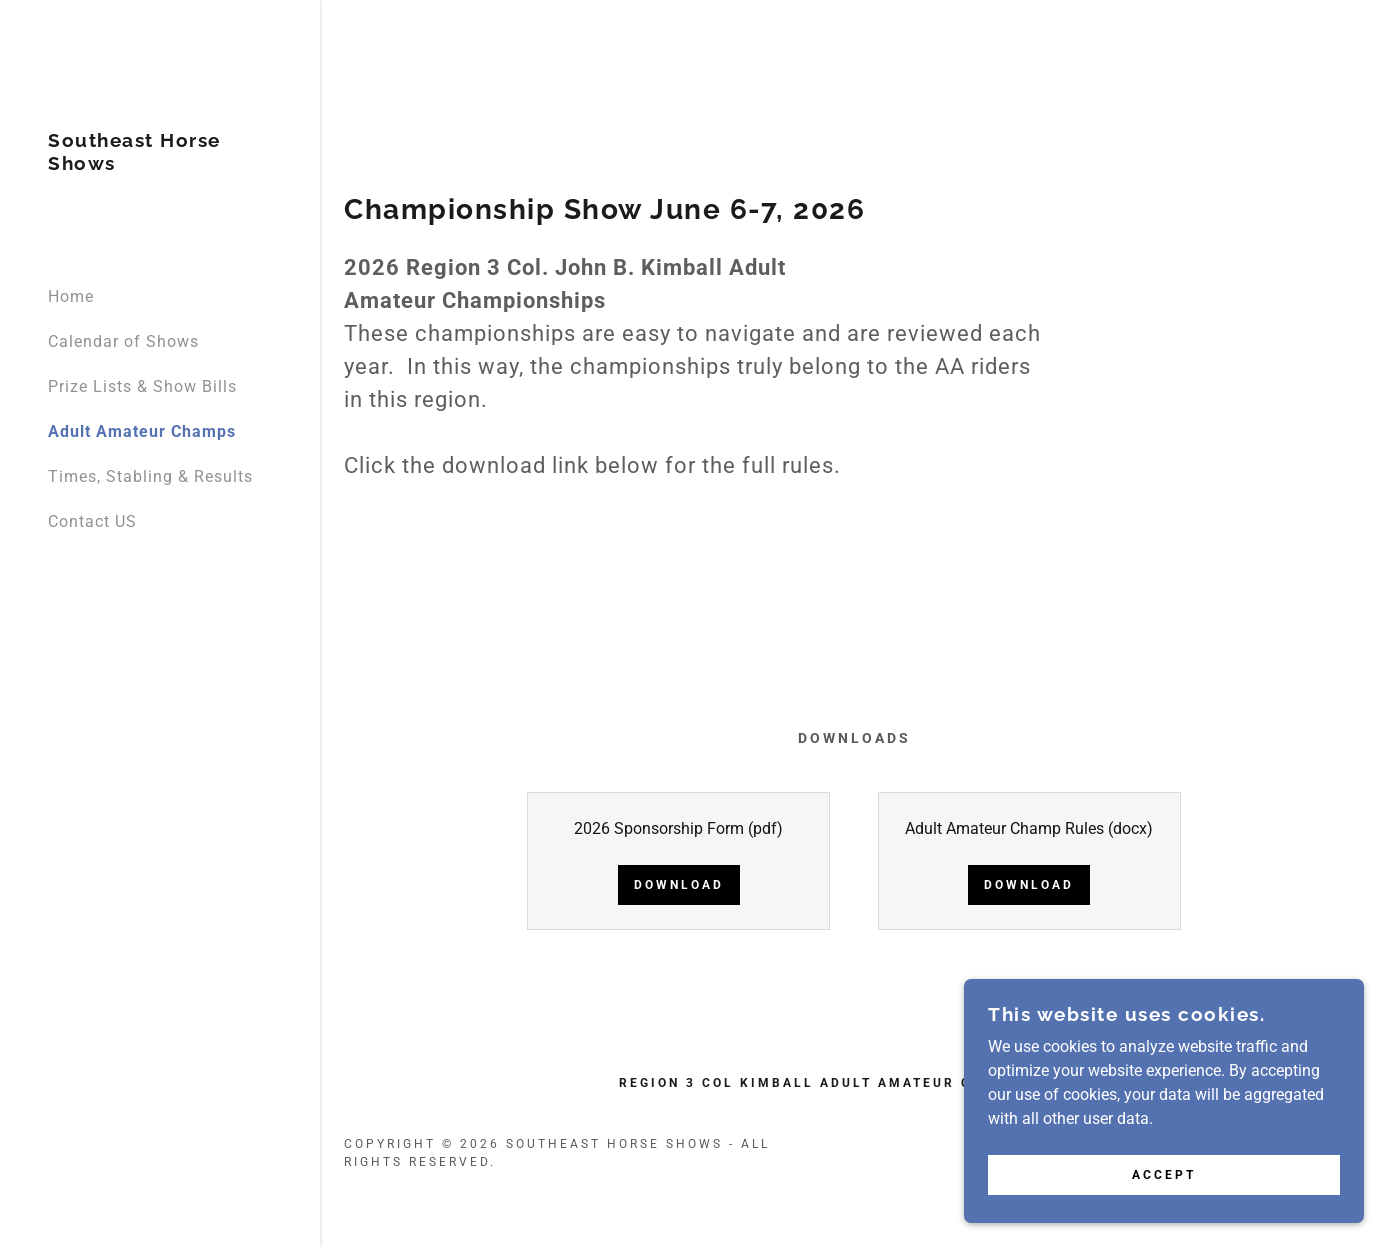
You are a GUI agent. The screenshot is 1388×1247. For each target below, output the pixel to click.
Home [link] (71, 296)
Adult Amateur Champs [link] (142, 431)
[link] (160, 164)
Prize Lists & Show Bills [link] (142, 386)
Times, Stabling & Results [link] (150, 476)
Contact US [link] (92, 521)
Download (679, 885)
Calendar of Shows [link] (123, 341)
